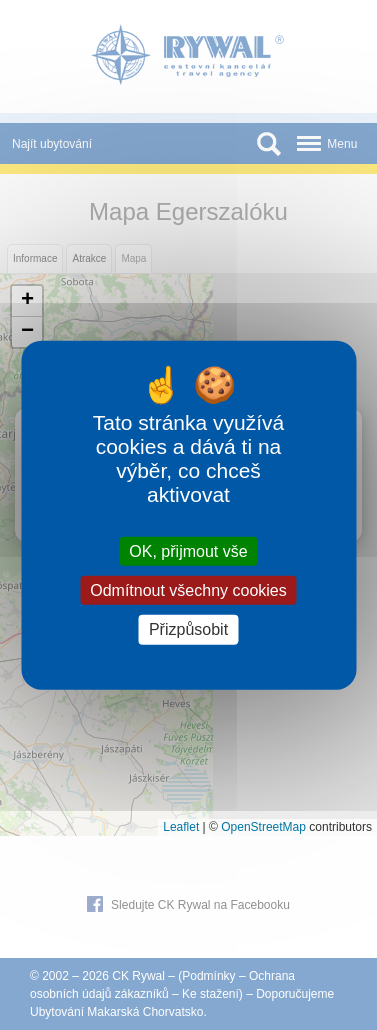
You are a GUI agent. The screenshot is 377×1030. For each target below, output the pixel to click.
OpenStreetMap (263, 827)
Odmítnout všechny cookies (188, 590)
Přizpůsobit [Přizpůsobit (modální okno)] (188, 629)
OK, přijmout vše (188, 551)
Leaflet (181, 827)
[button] (27, 301)
